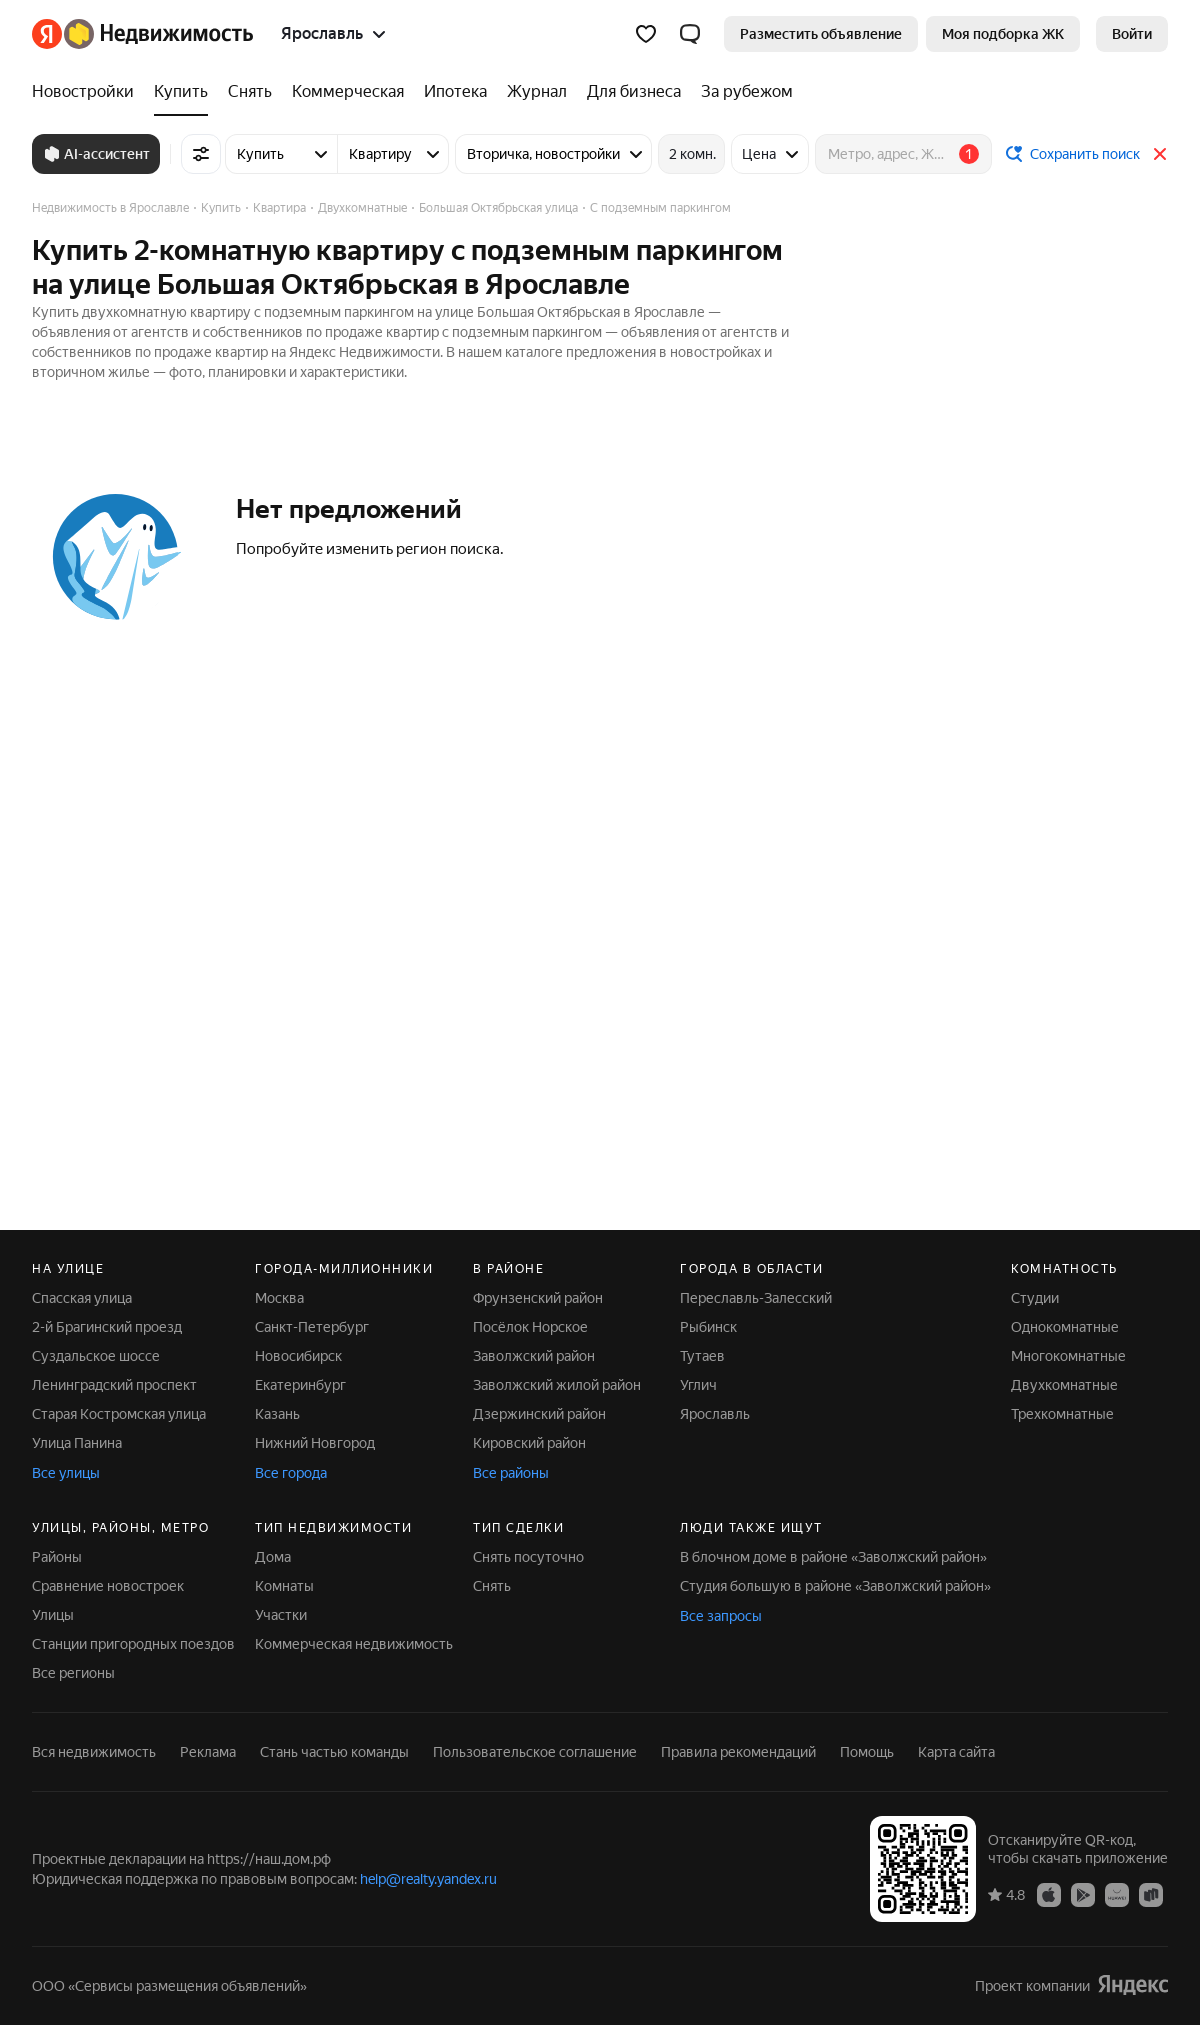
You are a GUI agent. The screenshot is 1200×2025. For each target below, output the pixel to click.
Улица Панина (77, 1443)
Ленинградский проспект (114, 1385)
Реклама (208, 1752)
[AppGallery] (1117, 1894)
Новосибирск (298, 1356)
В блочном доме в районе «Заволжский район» (833, 1557)
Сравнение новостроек (108, 1586)
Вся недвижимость (94, 1752)
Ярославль (715, 1414)
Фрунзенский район (538, 1298)
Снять (492, 1586)
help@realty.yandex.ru (428, 1879)
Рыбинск (708, 1327)
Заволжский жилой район (557, 1385)
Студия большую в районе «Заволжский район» (835, 1586)
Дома (273, 1557)
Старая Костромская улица (119, 1414)
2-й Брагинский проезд (107, 1327)
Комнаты (284, 1586)
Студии (1035, 1298)
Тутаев (702, 1356)
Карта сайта (956, 1752)
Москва (279, 1298)
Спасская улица (82, 1298)
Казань (277, 1414)
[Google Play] (1083, 1894)
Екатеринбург (300, 1385)
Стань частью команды (334, 1752)
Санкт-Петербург (312, 1327)
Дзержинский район (539, 1414)
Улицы (53, 1615)
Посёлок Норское (530, 1327)
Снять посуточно (528, 1557)
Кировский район (529, 1443)
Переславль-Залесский (756, 1298)
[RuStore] (1151, 1894)
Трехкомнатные (1062, 1414)
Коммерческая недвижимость (354, 1644)
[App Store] (1049, 1894)
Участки (281, 1615)
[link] (1132, 34)
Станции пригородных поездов (133, 1644)
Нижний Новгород (315, 1443)
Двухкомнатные (1064, 1385)
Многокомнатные (1068, 1356)
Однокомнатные (1065, 1327)
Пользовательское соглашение (535, 1752)
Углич (698, 1385)
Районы (57, 1557)
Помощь (867, 1752)
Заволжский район (534, 1356)
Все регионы (73, 1673)
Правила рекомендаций (738, 1752)
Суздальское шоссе (96, 1356)
